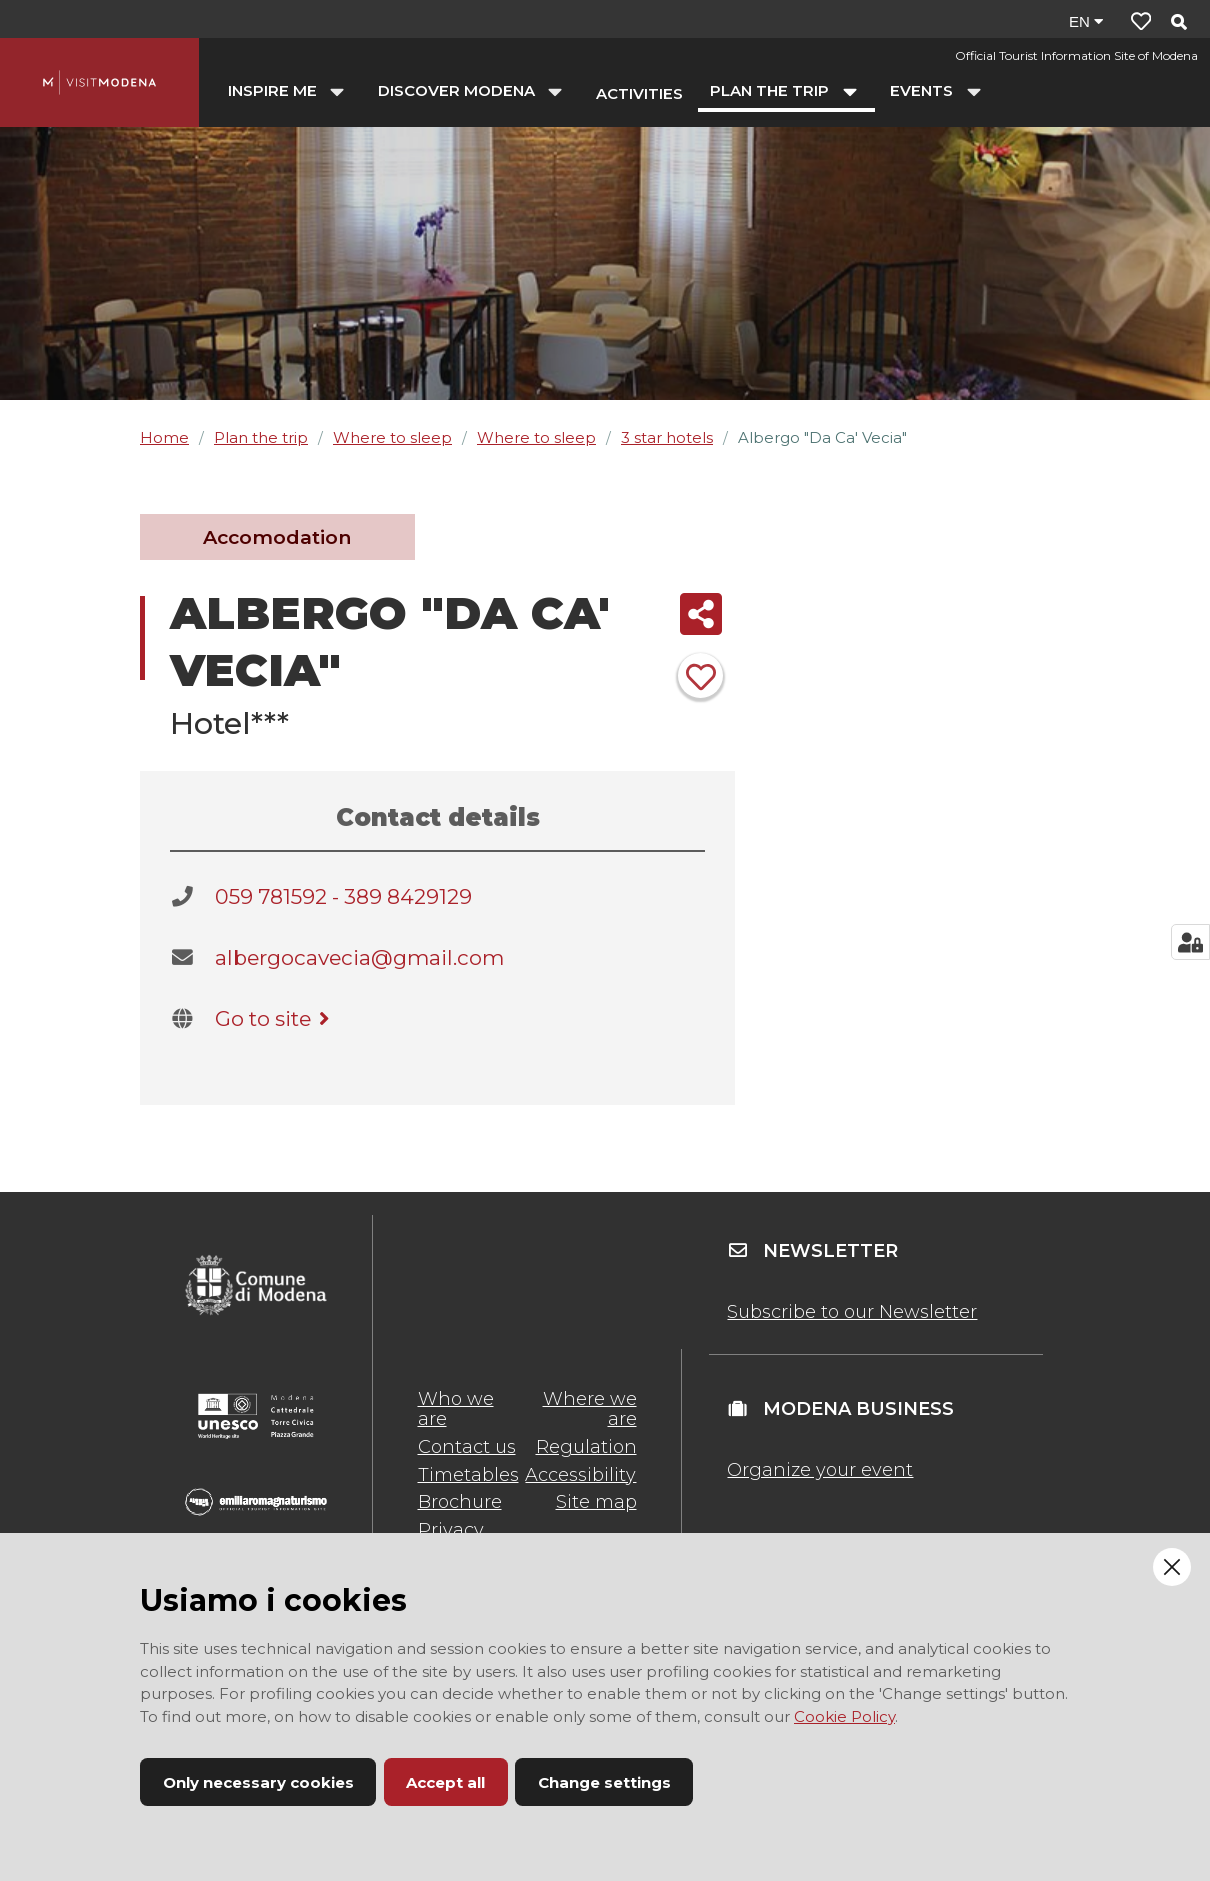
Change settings (604, 1782)
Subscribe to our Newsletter (852, 1312)
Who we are (456, 1409)
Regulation (586, 1447)
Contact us (467, 1447)
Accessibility (580, 1475)
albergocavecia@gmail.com (359, 957)
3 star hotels (667, 437)
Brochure (460, 1502)
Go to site (275, 1018)
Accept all (445, 1782)
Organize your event (820, 1470)
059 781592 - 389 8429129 (343, 896)
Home (164, 437)
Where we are (590, 1409)
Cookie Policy (844, 1716)
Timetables (468, 1475)
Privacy (451, 1530)
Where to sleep (392, 437)
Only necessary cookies (258, 1782)
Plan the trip (261, 437)
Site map (596, 1502)
